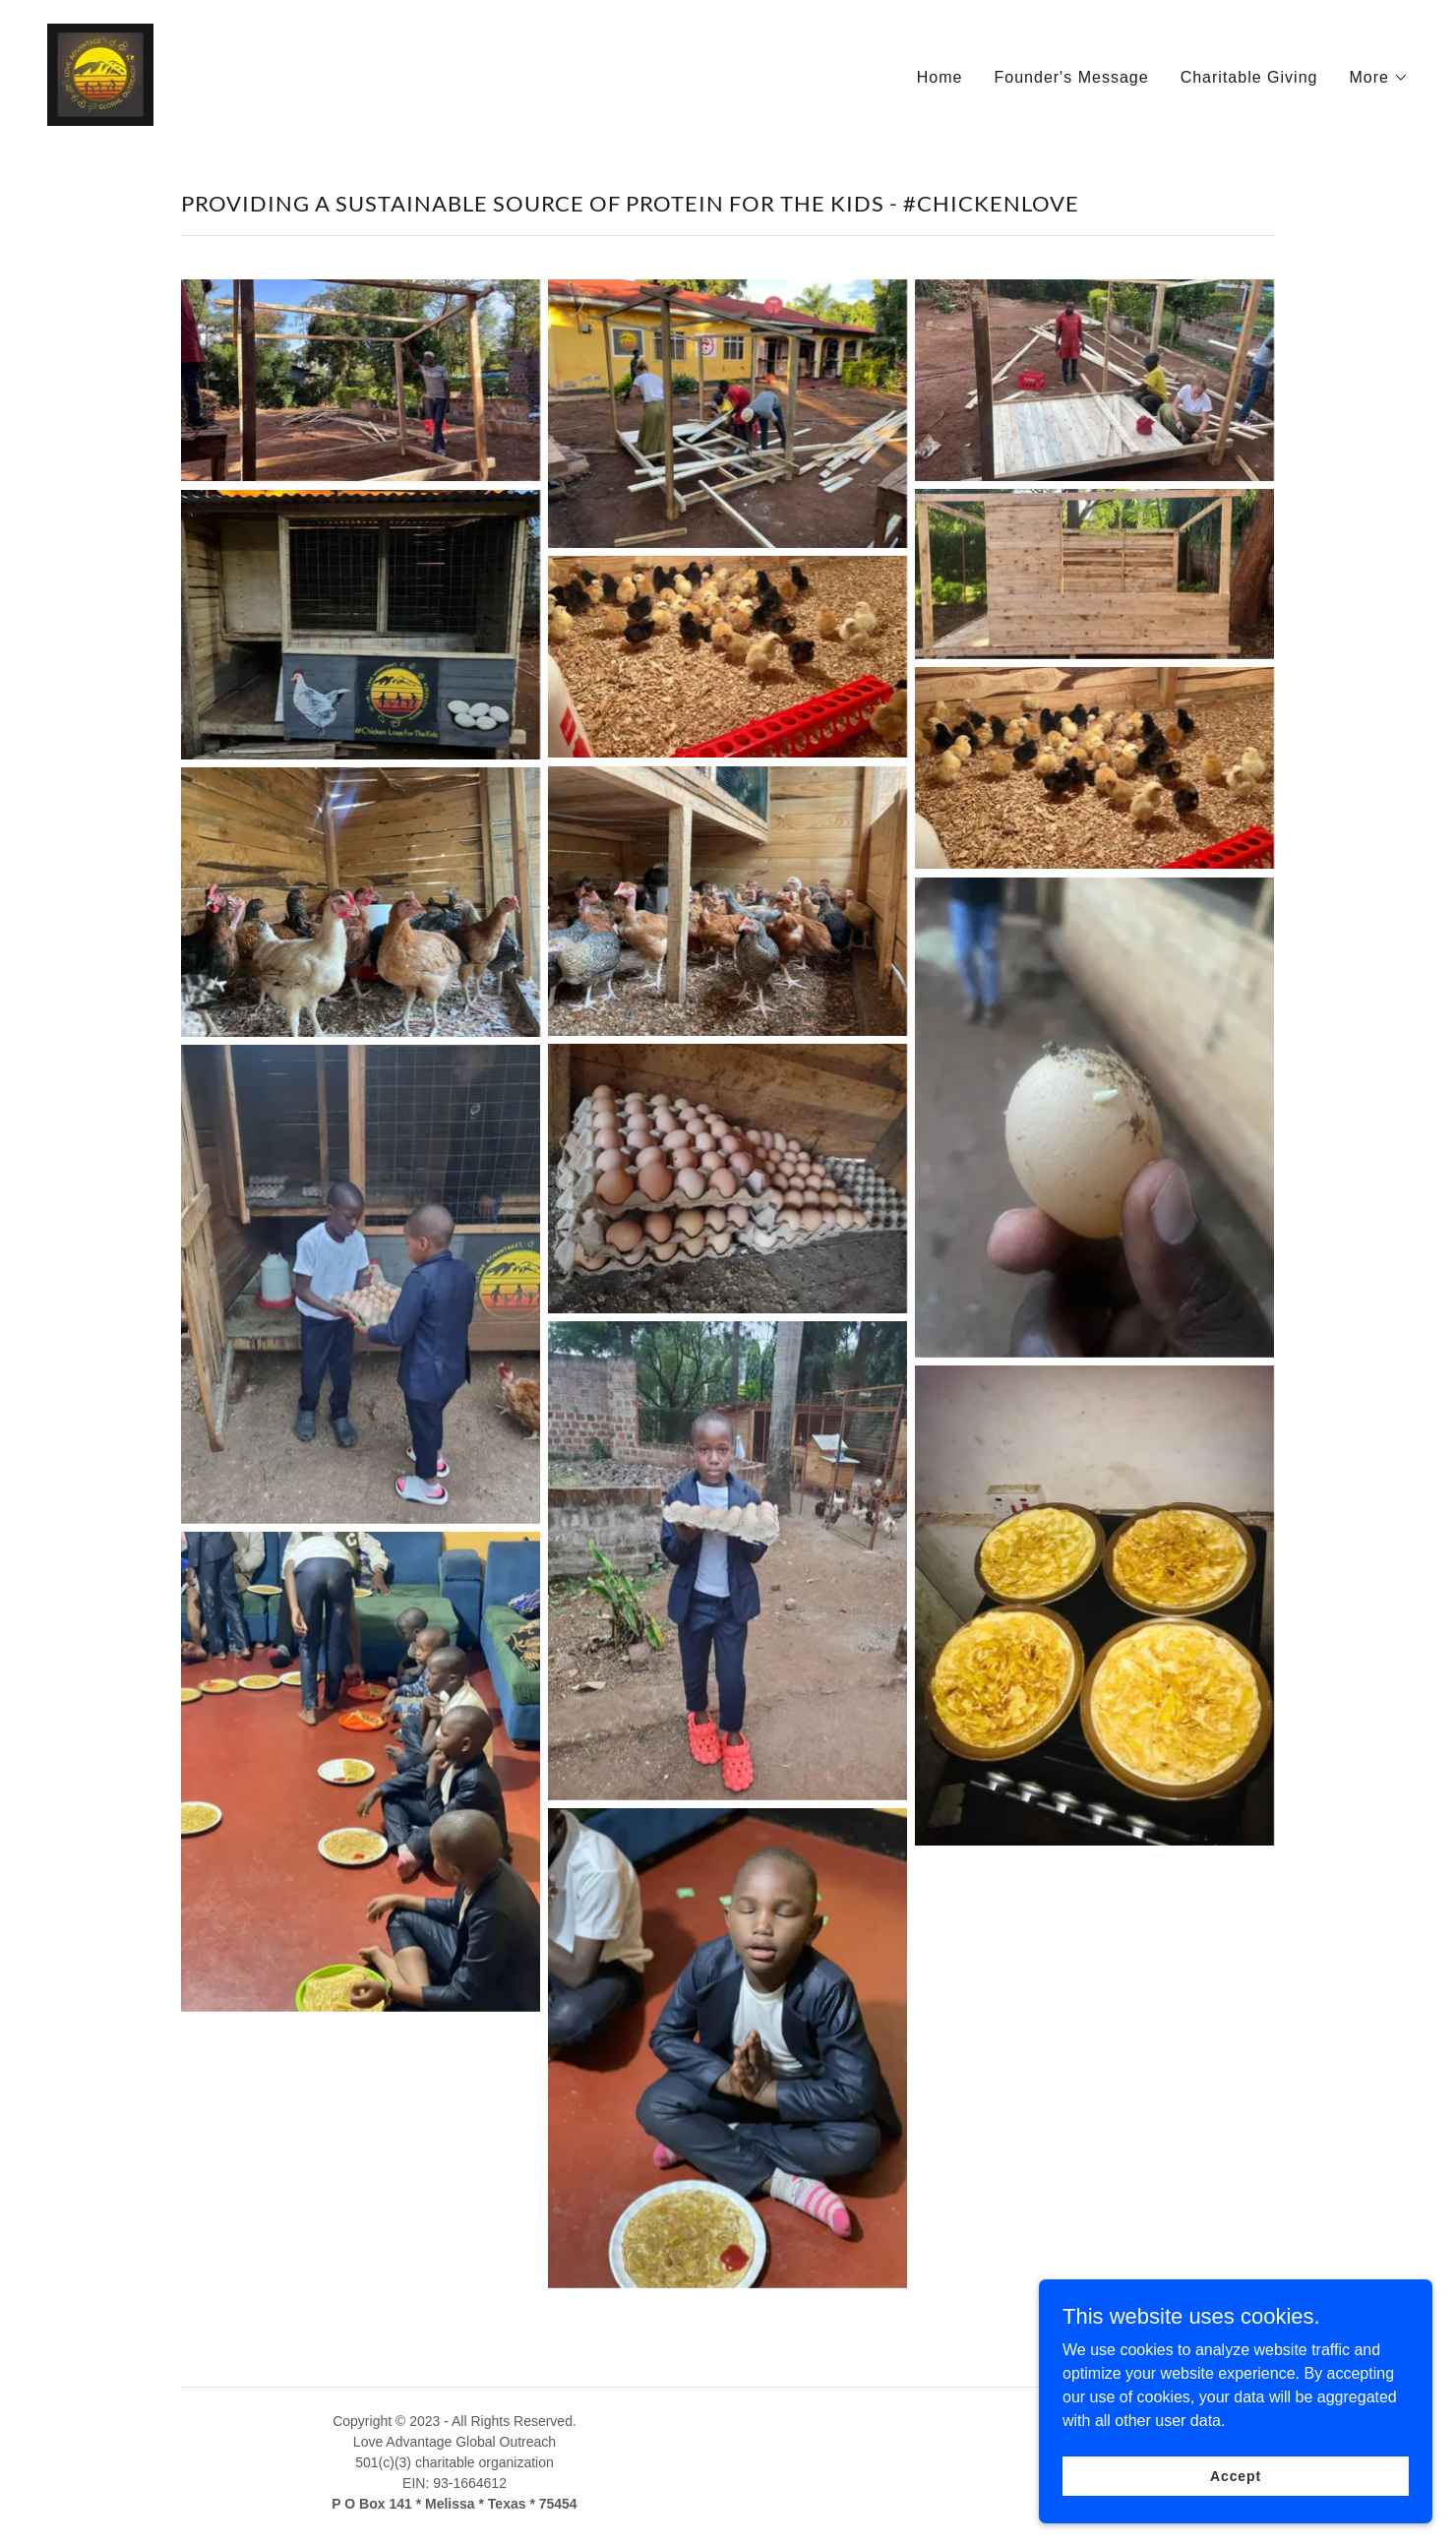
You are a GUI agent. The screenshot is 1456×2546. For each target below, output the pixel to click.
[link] (100, 73)
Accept (1235, 2475)
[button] (1380, 78)
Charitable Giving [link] (1249, 77)
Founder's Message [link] (1071, 77)
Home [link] (940, 77)
